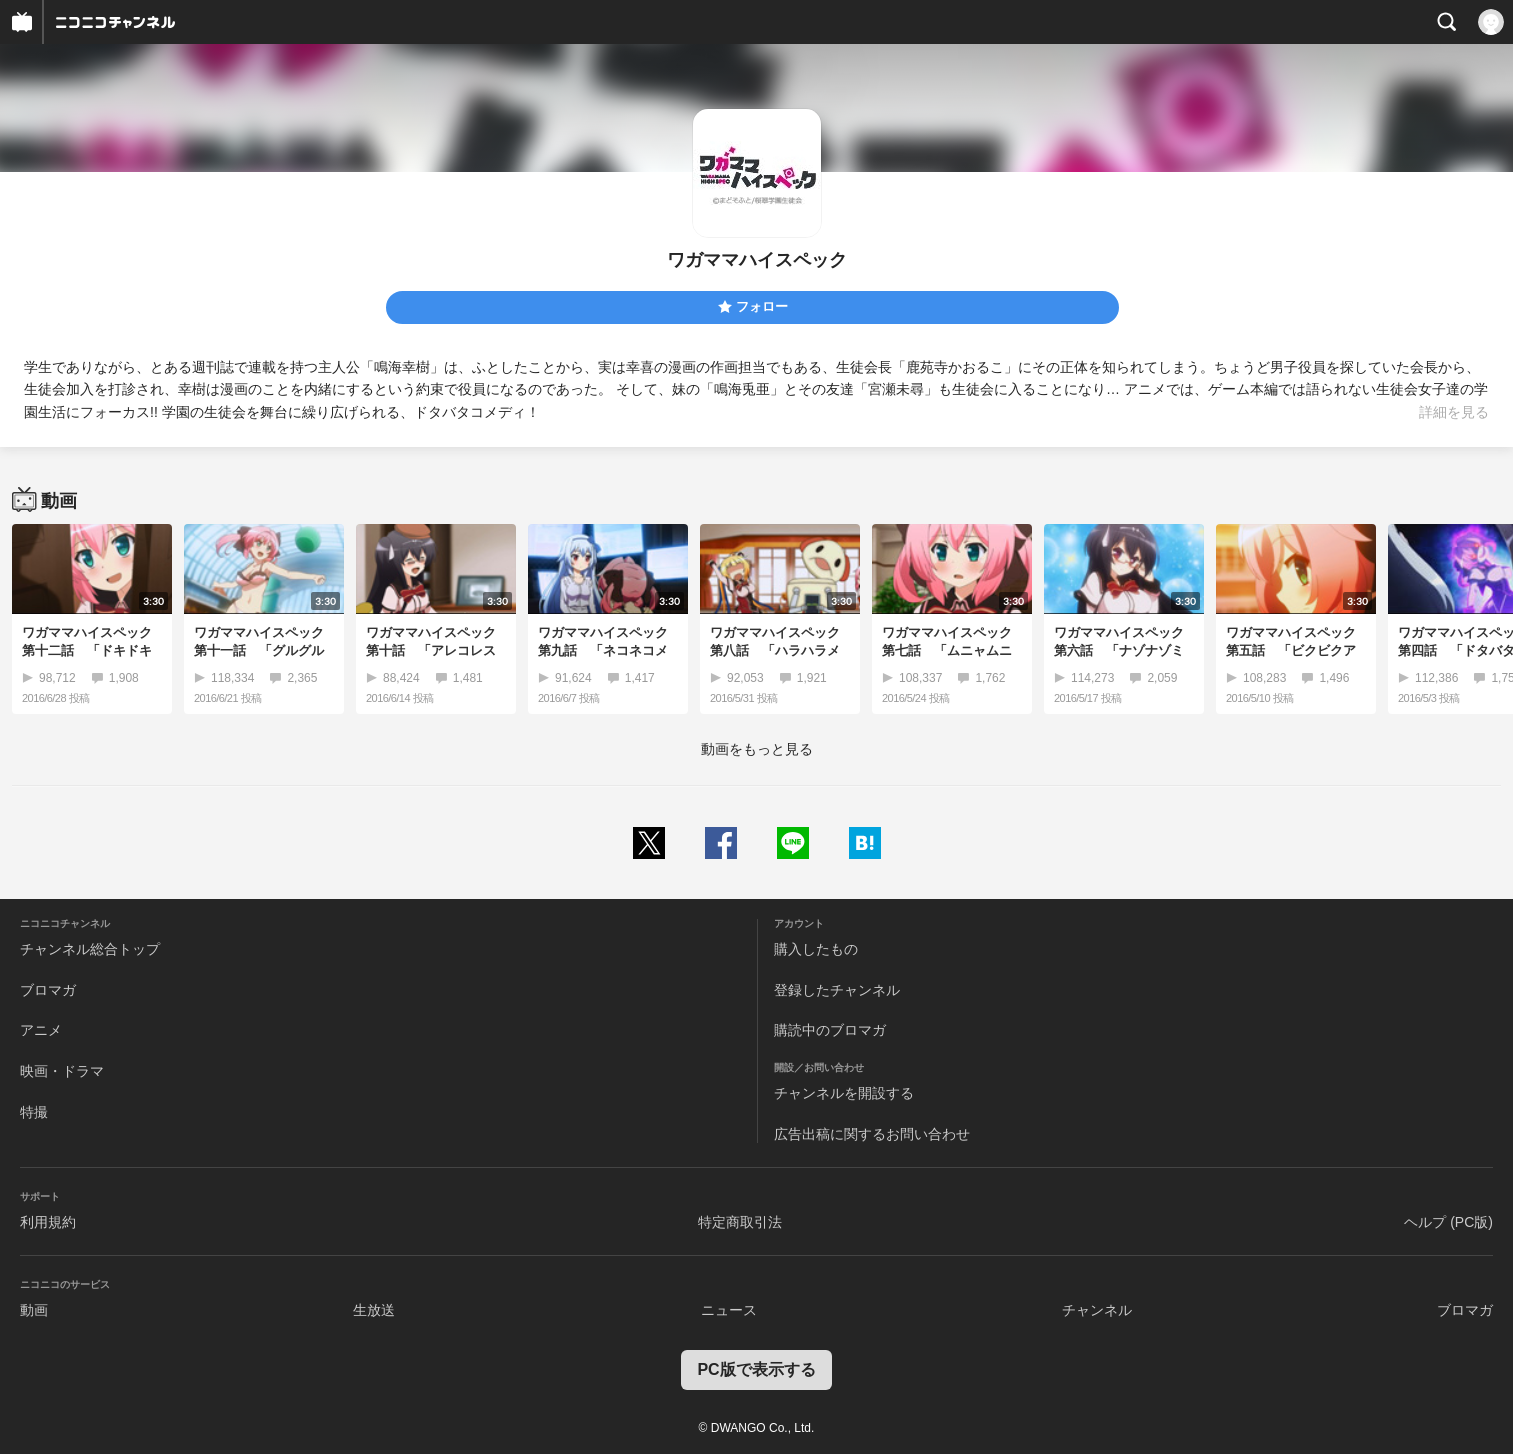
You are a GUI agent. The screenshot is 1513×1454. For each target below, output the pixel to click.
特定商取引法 (740, 1222)
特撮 (34, 1112)
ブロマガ (48, 990)
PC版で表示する (756, 1369)
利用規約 (48, 1222)
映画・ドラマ (62, 1071)
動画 (34, 1310)
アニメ (41, 1030)
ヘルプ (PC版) (1448, 1222)
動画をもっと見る (757, 749)
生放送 (374, 1310)
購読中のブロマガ (830, 1030)
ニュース (729, 1310)
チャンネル (1097, 1310)
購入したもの (816, 949)
